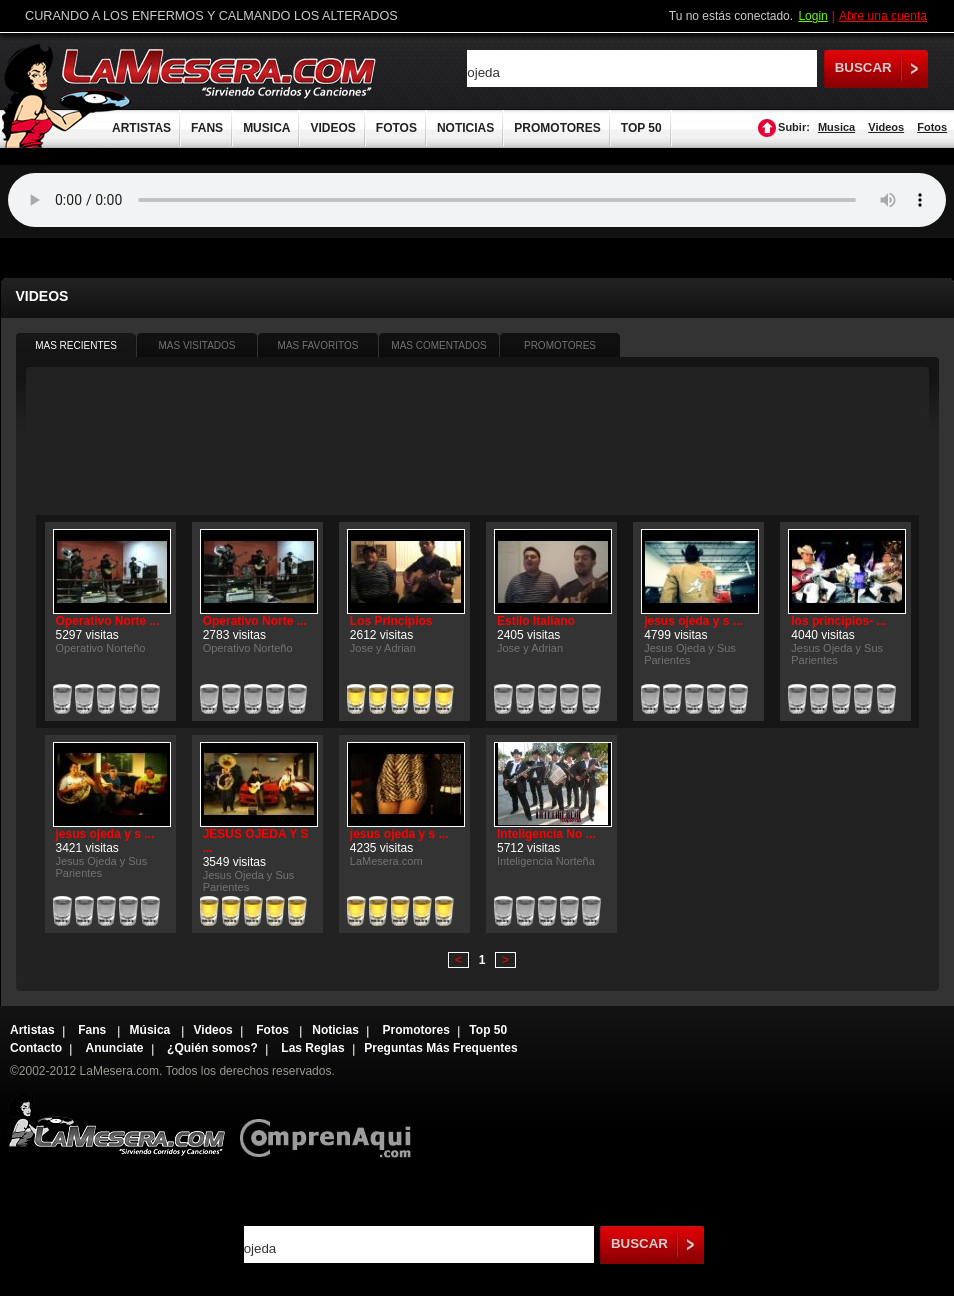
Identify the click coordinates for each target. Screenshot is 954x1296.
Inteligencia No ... (546, 834)
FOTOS (396, 128)
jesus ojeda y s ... (693, 621)
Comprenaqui (330, 1124)
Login (812, 16)
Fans (93, 1030)
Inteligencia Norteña (546, 861)
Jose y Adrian (383, 648)
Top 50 (488, 1030)
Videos (886, 127)
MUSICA (266, 128)
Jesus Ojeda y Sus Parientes (690, 654)
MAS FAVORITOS (318, 345)
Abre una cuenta (883, 16)
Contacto (36, 1048)
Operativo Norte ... (108, 621)
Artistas (32, 1030)
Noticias (335, 1030)
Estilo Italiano (536, 621)
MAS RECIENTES (76, 345)
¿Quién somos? (212, 1048)
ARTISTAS (141, 128)
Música (152, 1030)
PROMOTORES (557, 128)
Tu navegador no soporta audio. (477, 200)
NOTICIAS (465, 128)
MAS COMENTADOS (438, 345)
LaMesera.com (220, 72)
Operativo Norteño (101, 648)
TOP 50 (641, 128)
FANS (207, 128)
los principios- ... (838, 621)
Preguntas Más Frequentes (440, 1048)
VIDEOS (332, 128)
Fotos (932, 127)
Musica (836, 127)
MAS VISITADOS (196, 345)
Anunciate (115, 1048)
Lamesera (116, 1124)
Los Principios (391, 621)
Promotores (415, 1030)
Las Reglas (312, 1048)
